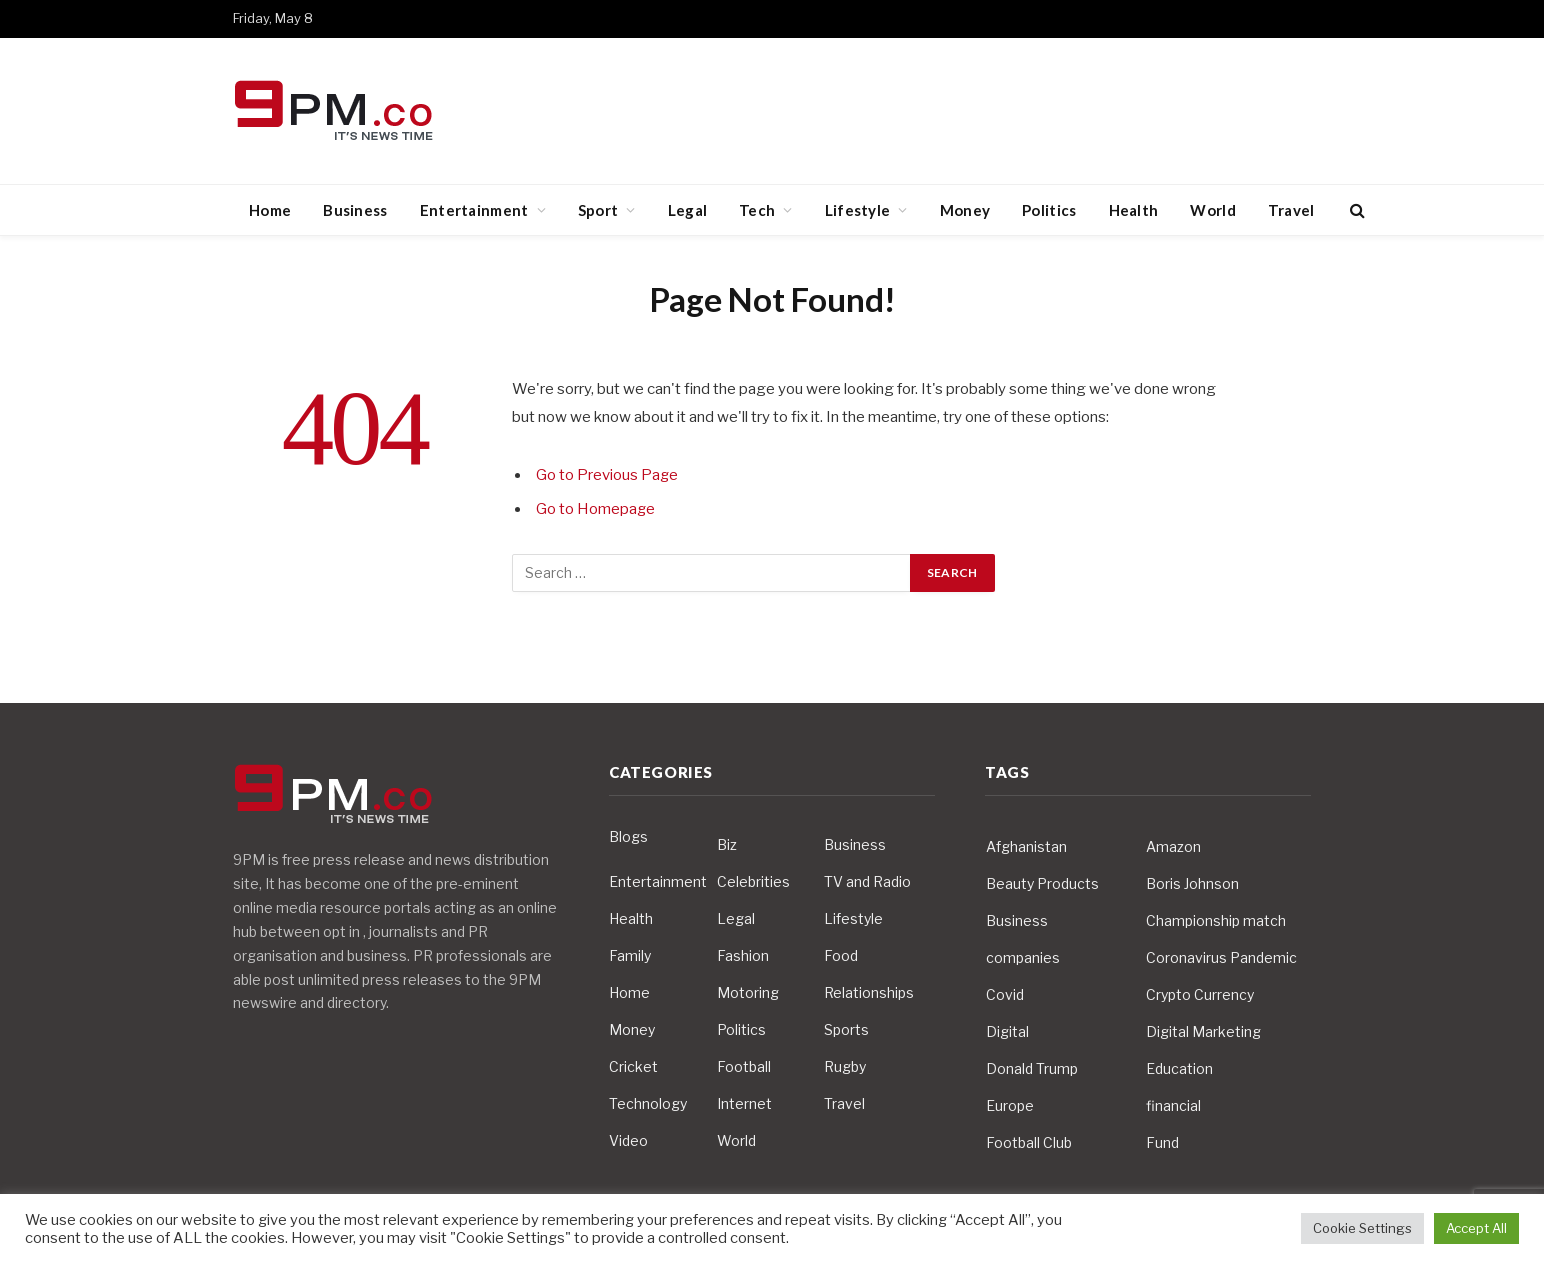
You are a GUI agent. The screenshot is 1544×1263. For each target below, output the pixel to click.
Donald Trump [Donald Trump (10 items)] (1032, 1068)
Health (1134, 210)
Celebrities (753, 881)
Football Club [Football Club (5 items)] (1029, 1142)
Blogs (628, 836)
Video (628, 1140)
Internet (744, 1103)
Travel (1291, 210)
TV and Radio (867, 881)
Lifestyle (858, 210)
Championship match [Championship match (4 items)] (1216, 920)
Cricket (633, 1066)
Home (270, 210)
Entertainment (474, 210)
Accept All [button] (1476, 1228)
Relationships (869, 992)
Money (965, 210)
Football (744, 1066)
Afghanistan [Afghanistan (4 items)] (1026, 846)
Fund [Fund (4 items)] (1162, 1142)
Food (841, 955)
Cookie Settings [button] (1362, 1228)
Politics (1049, 210)
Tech (757, 210)
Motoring (748, 992)
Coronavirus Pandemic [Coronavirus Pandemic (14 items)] (1221, 957)
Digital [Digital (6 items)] (1007, 1031)
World (1213, 210)
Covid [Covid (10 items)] (1005, 994)
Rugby (845, 1066)
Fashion (743, 955)
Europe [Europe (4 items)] (1010, 1105)
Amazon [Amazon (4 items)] (1173, 846)
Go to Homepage (596, 509)
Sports (846, 1029)
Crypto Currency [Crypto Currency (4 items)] (1200, 994)
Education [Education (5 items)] (1179, 1068)
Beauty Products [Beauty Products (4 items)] (1042, 883)
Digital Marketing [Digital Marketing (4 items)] (1203, 1031)
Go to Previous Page (607, 475)
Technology (648, 1103)
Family (630, 955)
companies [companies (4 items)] (1023, 957)
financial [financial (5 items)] (1173, 1105)
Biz (727, 844)
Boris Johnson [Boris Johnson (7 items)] (1192, 883)
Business (355, 210)
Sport (598, 210)
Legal (688, 210)
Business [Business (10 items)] (1017, 920)
